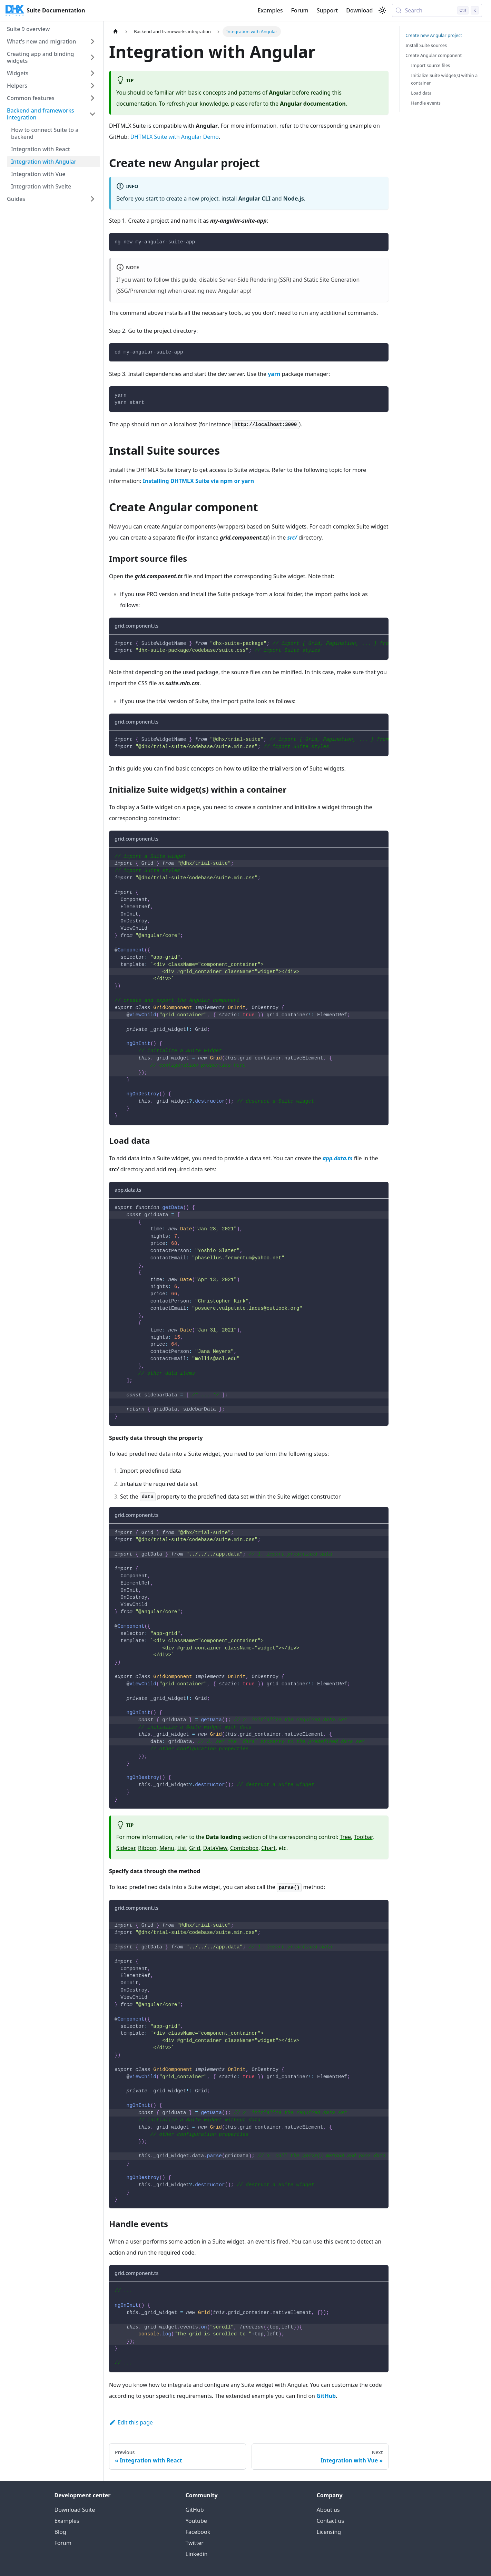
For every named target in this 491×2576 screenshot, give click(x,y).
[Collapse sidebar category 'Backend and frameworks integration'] (92, 114)
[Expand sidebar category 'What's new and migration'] (92, 41)
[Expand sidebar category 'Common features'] (92, 98)
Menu (166, 1848)
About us (328, 2510)
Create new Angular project (433, 35)
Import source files (430, 65)
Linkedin (197, 2554)
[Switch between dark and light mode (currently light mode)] (382, 10)
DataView (215, 1848)
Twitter (195, 2543)
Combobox (244, 1848)
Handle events (426, 103)
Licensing (329, 2532)
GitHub (195, 2510)
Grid (194, 1848)
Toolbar (363, 1837)
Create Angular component (433, 55)
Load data (421, 93)
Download (359, 10)
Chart (268, 1848)
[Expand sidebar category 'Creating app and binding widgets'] (92, 57)
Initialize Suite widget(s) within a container (444, 79)
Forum (299, 10)
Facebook (198, 2532)
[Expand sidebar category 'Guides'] (92, 198)
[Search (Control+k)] (437, 10)
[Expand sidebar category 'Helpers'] (92, 85)
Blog (60, 2532)
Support (327, 10)
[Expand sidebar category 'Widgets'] (92, 73)
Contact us (330, 2521)
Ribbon (147, 1848)
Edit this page (131, 2422)
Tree (345, 1837)
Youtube (196, 2521)
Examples (270, 10)
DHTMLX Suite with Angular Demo (174, 137)
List (181, 1848)
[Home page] (115, 31)
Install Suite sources (426, 45)
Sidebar (125, 1848)
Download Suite (75, 2510)
